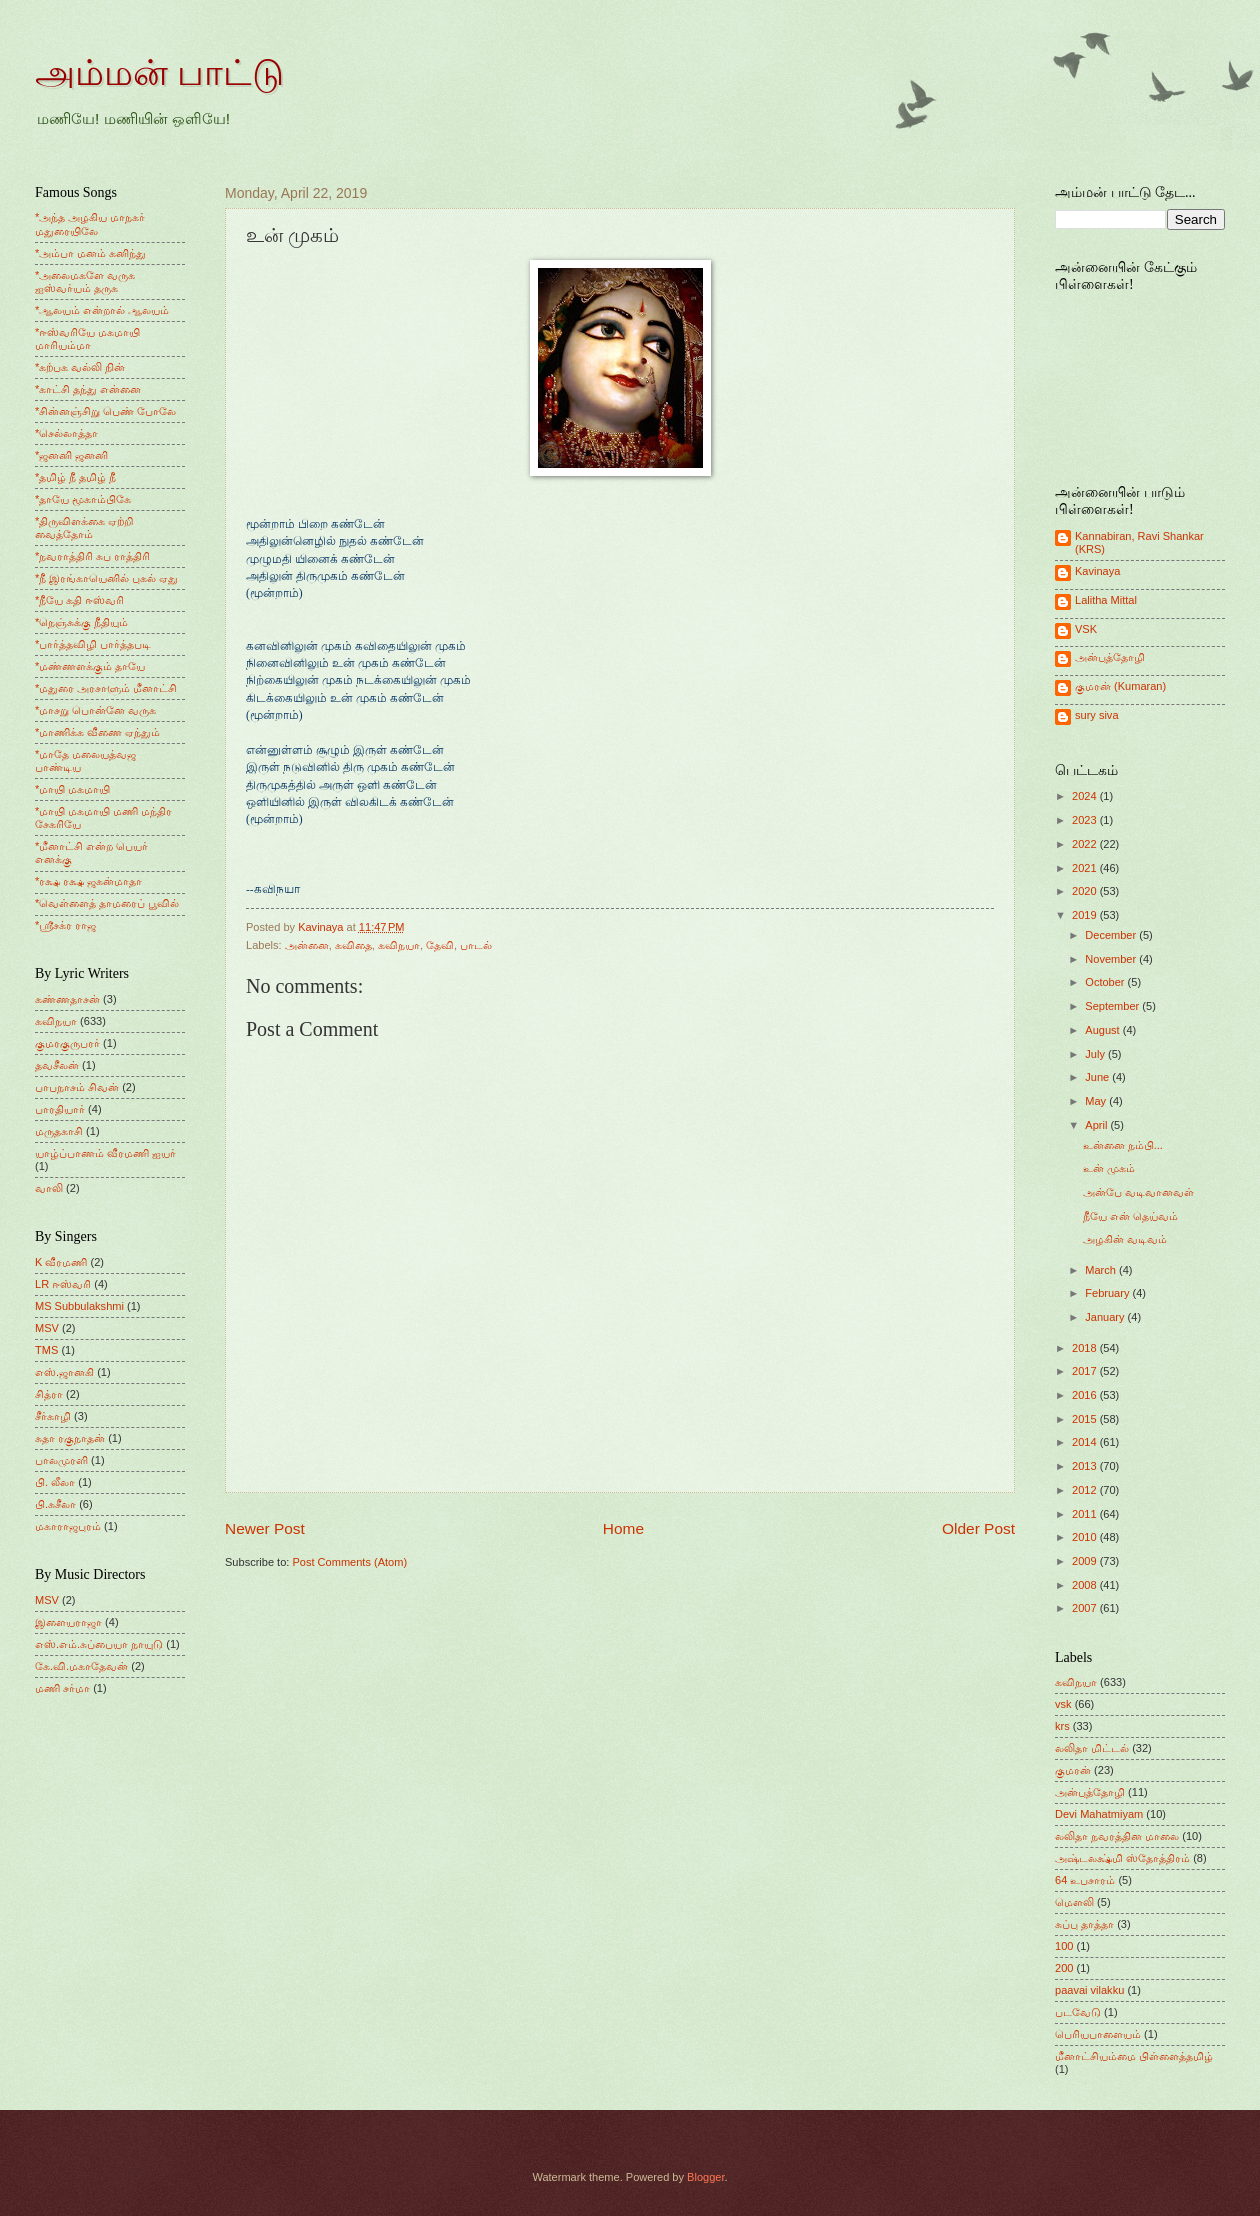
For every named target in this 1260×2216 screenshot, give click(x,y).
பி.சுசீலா (55, 1504)
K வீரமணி (61, 1262)
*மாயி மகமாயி (72, 789)
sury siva (1097, 715)
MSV (47, 1328)
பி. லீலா (55, 1482)
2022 (1086, 844)
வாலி (49, 1188)
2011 (1086, 1514)
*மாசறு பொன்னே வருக (95, 710)
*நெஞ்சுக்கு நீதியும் (81, 622)
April (1097, 1125)
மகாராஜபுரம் (68, 1526)
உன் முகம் (1109, 1168)
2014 (1086, 1442)
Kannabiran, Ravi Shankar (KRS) (1139, 542)
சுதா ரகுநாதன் (70, 1438)
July (1096, 1054)
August (1103, 1030)
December (1112, 935)
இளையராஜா (68, 1622)
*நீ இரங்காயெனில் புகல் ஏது (107, 578)
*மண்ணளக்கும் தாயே (90, 666)
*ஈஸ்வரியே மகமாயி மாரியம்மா (87, 338)
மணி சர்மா (62, 1688)
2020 (1086, 891)
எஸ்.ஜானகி (64, 1372)
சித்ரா (49, 1394)
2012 (1086, 1490)
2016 (1086, 1395)
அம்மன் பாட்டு (159, 73)
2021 (1086, 868)
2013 (1086, 1466)
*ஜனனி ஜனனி (71, 455)
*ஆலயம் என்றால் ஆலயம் (102, 310)
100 (1064, 1946)
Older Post (978, 1528)
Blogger (705, 2177)
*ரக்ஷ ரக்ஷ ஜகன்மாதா (88, 881)
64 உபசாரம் (1085, 1880)
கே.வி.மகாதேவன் (81, 1666)
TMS (46, 1350)
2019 (1086, 915)
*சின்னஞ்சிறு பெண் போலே (105, 411)
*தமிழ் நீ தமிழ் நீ (76, 477)
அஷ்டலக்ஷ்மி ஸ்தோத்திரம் (1122, 1858)
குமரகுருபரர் (67, 1043)
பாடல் (476, 945)
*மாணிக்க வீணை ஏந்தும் (97, 732)
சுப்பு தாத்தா (1084, 1924)
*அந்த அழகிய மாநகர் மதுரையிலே (90, 223)
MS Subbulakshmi (79, 1306)
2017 (1086, 1371)
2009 (1086, 1561)
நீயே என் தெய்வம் (1130, 1216)
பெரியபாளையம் (1098, 2034)
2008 (1086, 1585)
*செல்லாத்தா (66, 433)
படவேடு (1078, 2012)
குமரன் (1073, 1770)
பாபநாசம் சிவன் (77, 1087)
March (1102, 1270)
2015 (1086, 1419)
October (1106, 982)
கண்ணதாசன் (67, 999)
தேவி (440, 945)
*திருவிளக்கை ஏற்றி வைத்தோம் (84, 527)
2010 (1086, 1537)
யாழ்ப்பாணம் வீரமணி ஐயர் (105, 1153)
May (1097, 1101)
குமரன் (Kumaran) (1120, 686)
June (1098, 1077)
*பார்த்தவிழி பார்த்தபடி (93, 644)
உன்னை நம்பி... (1123, 1145)
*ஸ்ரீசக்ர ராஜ (65, 925)
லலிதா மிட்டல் (1092, 1748)
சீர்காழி (53, 1416)
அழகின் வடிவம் (1125, 1239)
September (1113, 1006)
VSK (1086, 629)
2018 (1086, 1348)
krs (1062, 1726)
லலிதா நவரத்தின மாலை (1117, 1836)
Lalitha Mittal (1106, 600)
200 (1064, 1968)
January (1106, 1317)
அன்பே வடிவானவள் (1138, 1192)
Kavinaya (1097, 571)
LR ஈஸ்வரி (63, 1284)
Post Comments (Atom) (349, 1562)
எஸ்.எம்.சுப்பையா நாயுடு (99, 1644)
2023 (1086, 820)
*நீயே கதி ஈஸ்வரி (79, 600)
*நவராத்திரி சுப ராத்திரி (92, 556)
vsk (1063, 1704)
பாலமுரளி (61, 1460)
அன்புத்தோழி (1110, 657)
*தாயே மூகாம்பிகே (83, 499)
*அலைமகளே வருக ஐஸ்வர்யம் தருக (85, 281)
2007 (1086, 1608)
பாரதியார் (60, 1109)
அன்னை (307, 945)
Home (623, 1528)
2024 (1086, 796)
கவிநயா (399, 945)
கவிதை (353, 945)
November (1112, 959)
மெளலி (1074, 1902)
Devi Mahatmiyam (1099, 1814)
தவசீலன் (57, 1065)
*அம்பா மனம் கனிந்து (90, 253)
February (1108, 1293)
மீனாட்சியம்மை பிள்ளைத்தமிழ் (1134, 2056)
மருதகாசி (59, 1131)
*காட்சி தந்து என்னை (88, 389)
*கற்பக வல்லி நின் (80, 367)
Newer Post (265, 1528)
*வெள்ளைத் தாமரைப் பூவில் (107, 903)
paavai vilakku (1089, 1990)
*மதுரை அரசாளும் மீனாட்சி (106, 688)
